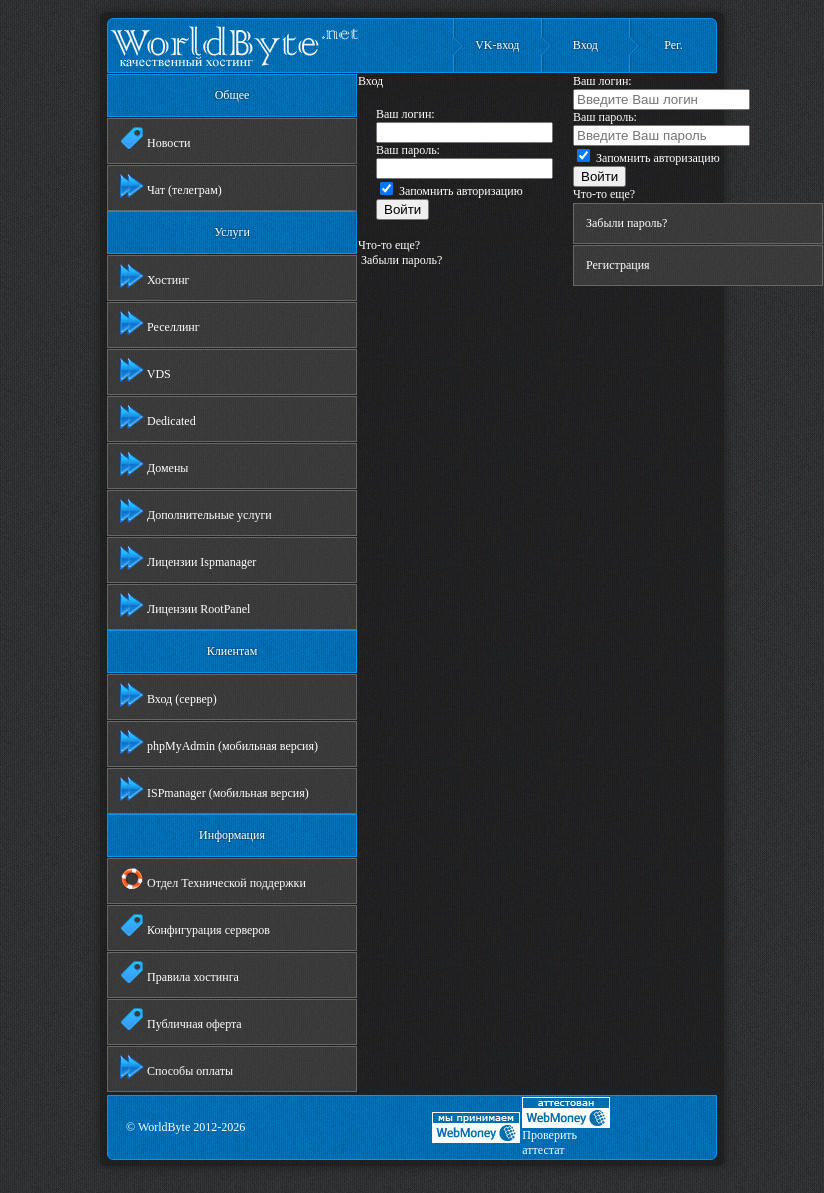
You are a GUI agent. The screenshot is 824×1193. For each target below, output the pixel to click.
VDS (145, 370)
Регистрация (618, 265)
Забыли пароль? (400, 260)
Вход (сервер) (168, 695)
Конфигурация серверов (195, 926)
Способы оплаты (176, 1067)
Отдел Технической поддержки (213, 879)
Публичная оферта (181, 1020)
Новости (155, 139)
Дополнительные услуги (196, 511)
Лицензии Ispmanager (188, 558)
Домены (154, 464)
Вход (585, 45)
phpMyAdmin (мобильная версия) (219, 742)
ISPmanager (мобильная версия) (214, 789)
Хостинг (155, 276)
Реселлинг (160, 323)
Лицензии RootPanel (185, 605)
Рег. (673, 45)
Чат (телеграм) (171, 186)
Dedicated (158, 417)
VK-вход (497, 45)
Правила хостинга (179, 973)
